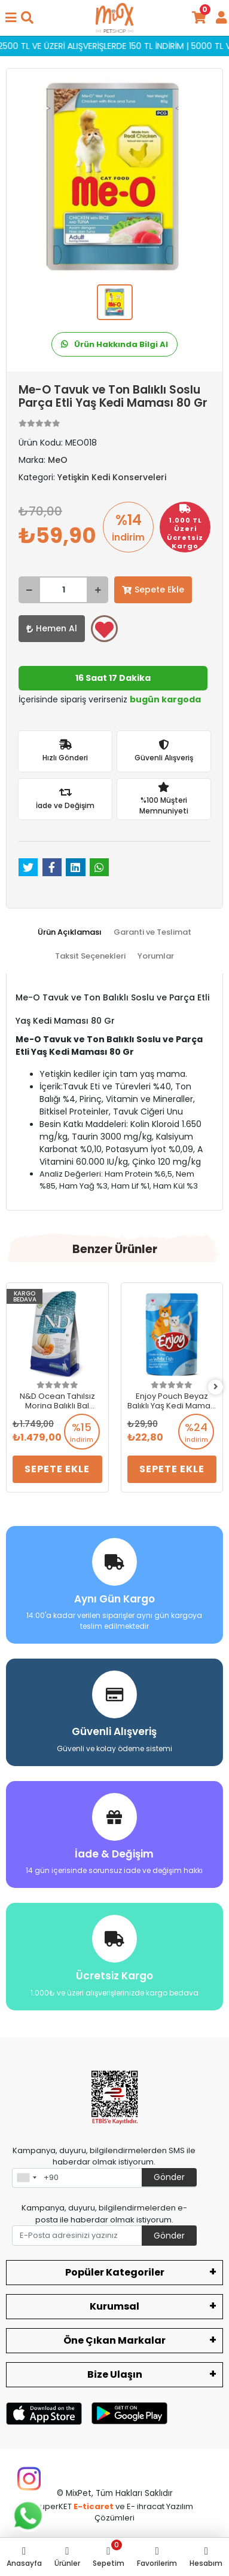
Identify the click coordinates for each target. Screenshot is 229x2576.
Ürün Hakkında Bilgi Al (114, 344)
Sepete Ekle (153, 589)
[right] (216, 1387)
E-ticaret (94, 2506)
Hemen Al (51, 628)
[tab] (70, 932)
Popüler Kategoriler (114, 2272)
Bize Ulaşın (114, 2374)
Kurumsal (114, 2306)
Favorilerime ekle (104, 629)
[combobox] (26, 2178)
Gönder (169, 2177)
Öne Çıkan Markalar (114, 2340)
